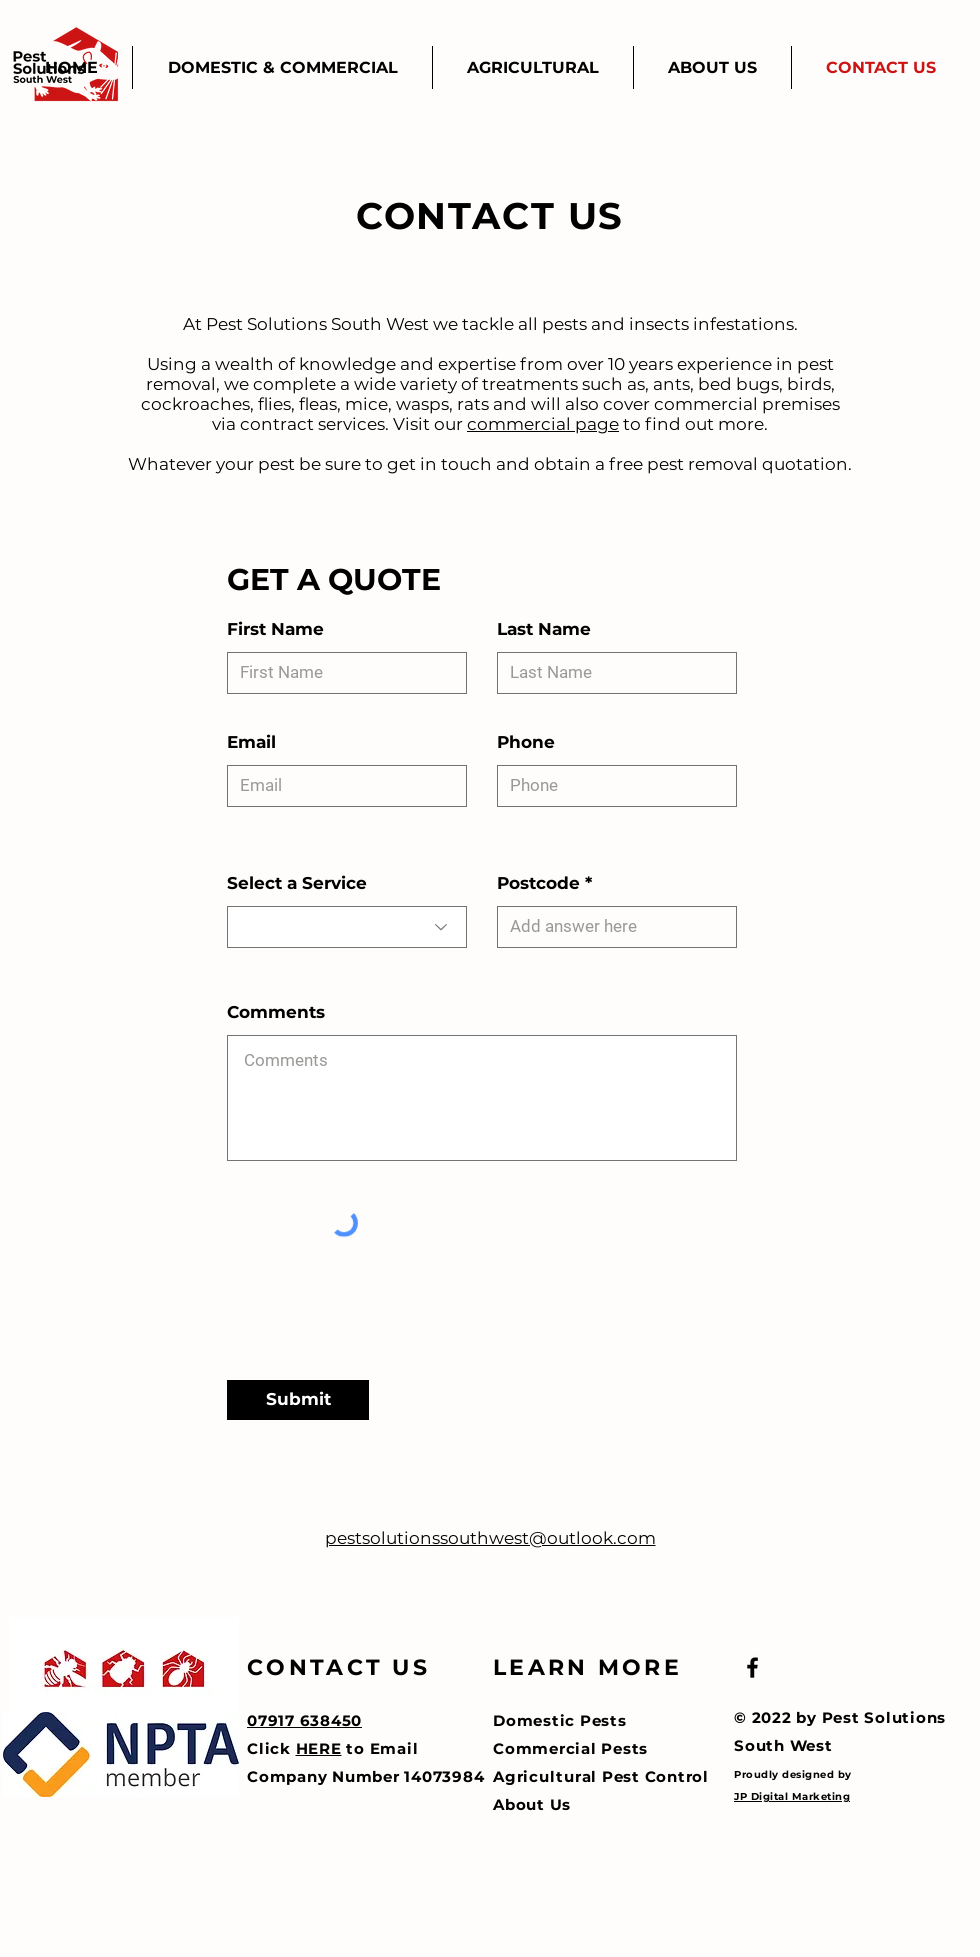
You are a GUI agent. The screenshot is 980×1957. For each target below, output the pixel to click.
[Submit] (298, 1400)
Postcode (538, 883)
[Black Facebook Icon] (752, 1667)
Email (251, 742)
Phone (526, 742)
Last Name (544, 629)
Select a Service (297, 883)
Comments (276, 1012)
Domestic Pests (560, 1720)
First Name (275, 629)
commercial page (543, 424)
